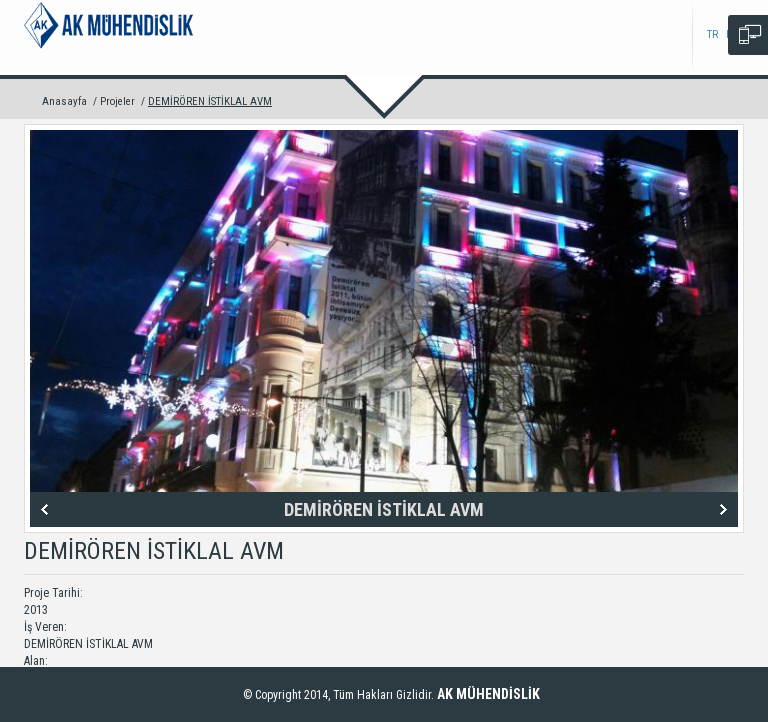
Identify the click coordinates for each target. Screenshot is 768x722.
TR (712, 34)
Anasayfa (64, 101)
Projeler (117, 101)
